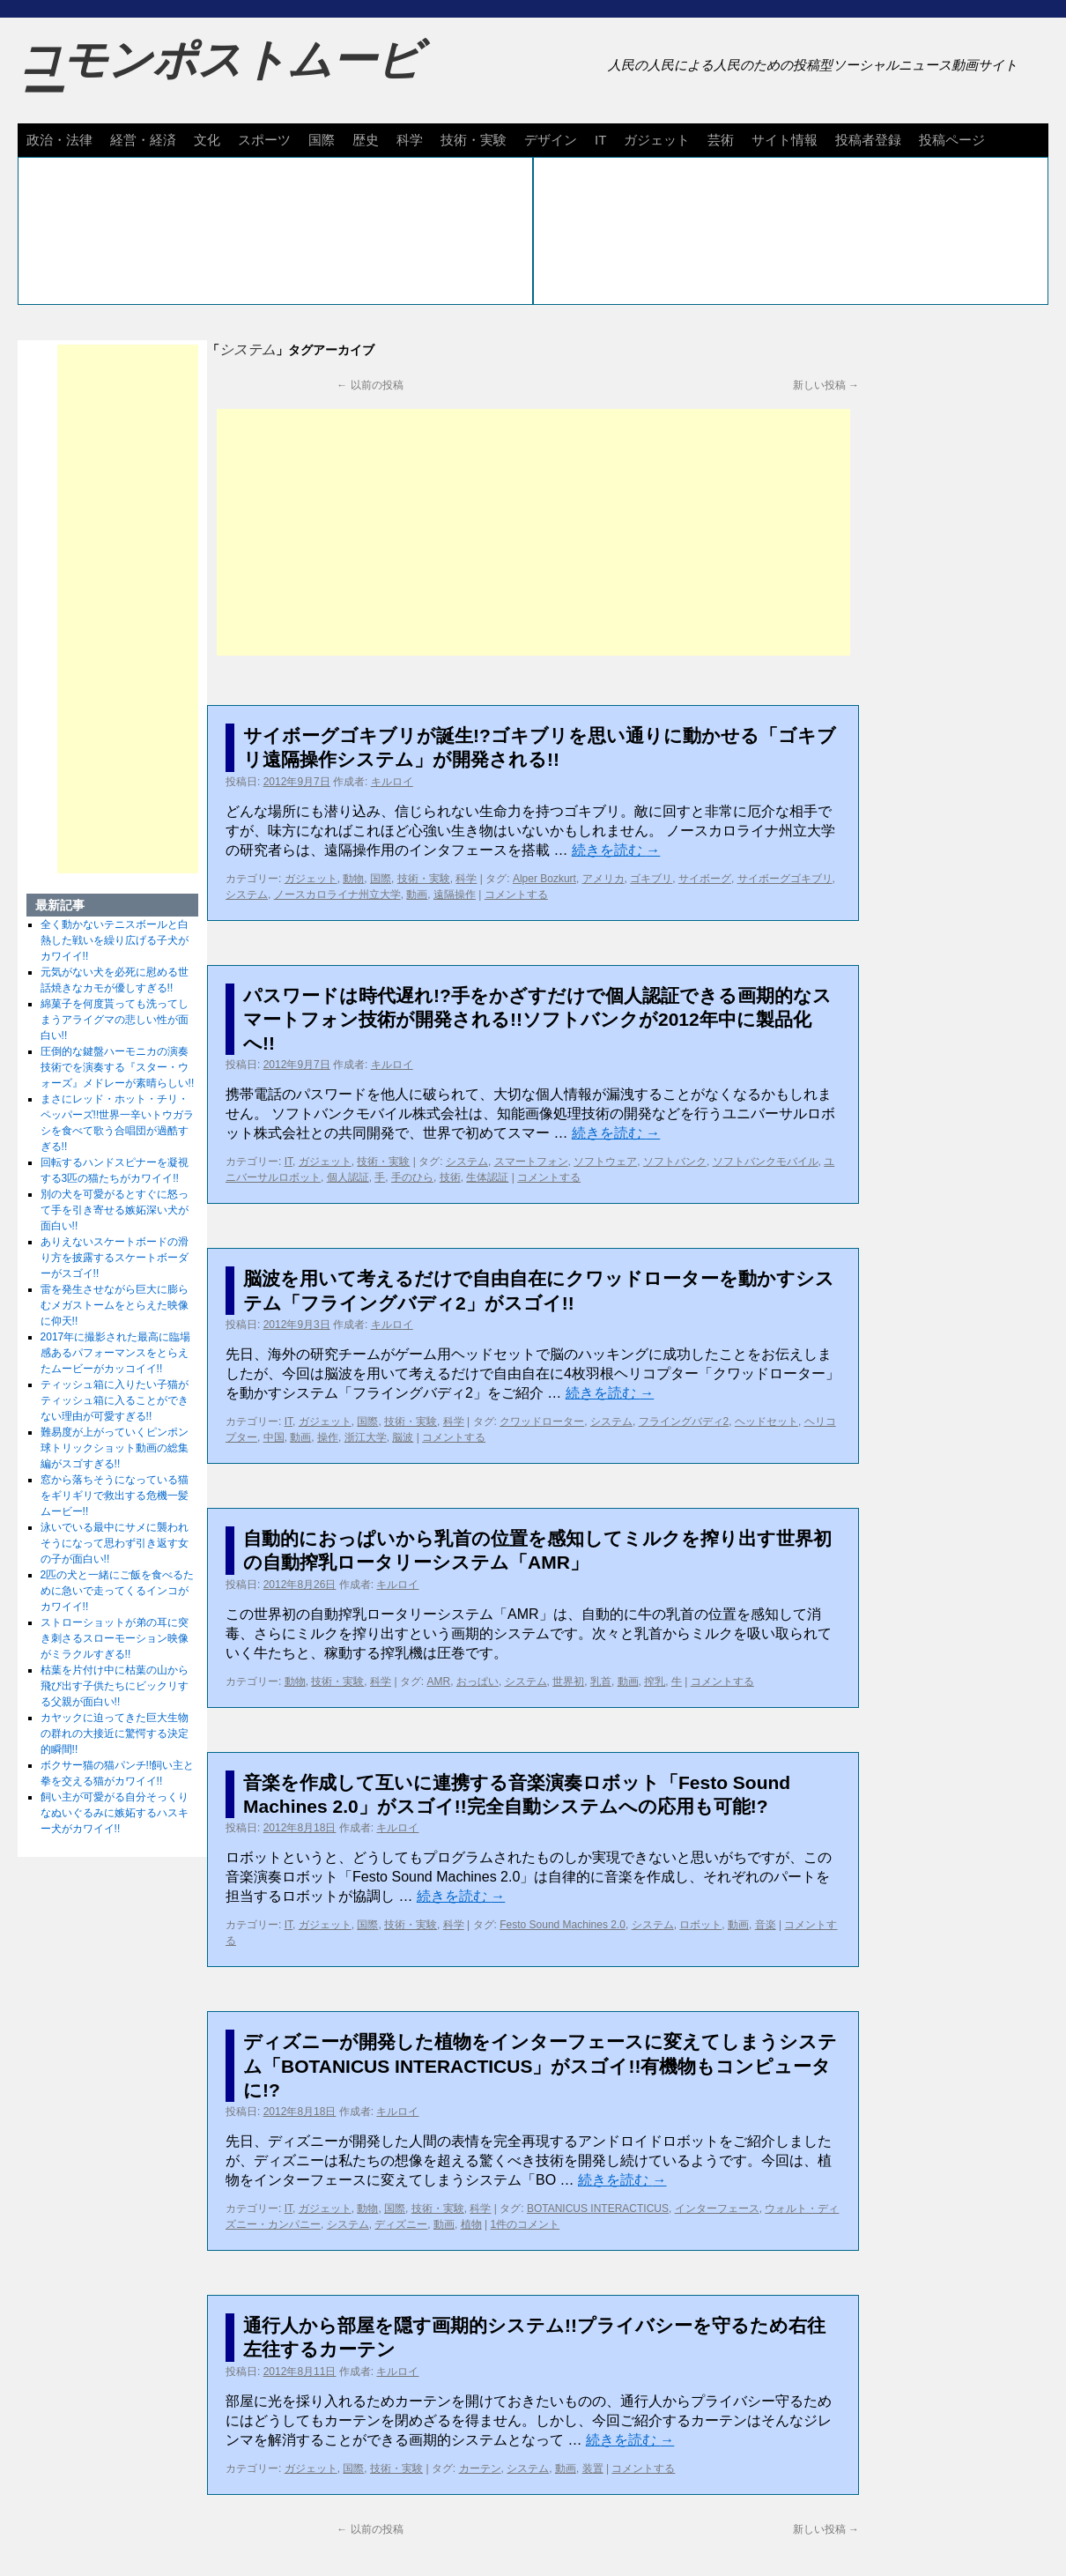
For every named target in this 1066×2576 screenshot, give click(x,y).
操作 (327, 1437)
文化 (207, 139)
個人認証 (348, 1177)
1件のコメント (525, 2224)
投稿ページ (952, 139)
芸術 (720, 139)
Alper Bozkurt (544, 878)
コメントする (516, 894)
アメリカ (603, 878)
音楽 (765, 1925)
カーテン (480, 2468)
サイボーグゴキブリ (785, 878)
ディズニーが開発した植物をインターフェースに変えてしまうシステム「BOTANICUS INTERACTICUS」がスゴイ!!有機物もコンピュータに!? (540, 2065)
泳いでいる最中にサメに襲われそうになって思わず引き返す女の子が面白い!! (115, 1543)
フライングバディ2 (684, 1421)
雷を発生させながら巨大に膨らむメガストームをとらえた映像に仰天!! (115, 1305)
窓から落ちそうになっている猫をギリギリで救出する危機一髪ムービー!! (115, 1496)
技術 (450, 1177)
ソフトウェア (605, 1161)
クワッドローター (542, 1421)
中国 (274, 1437)
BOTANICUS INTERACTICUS (598, 2208)
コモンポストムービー (219, 75)
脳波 (402, 1437)
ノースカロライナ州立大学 (337, 894)
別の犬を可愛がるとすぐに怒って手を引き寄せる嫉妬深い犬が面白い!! (115, 1210)
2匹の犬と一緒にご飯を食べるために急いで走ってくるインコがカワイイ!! (118, 1591)
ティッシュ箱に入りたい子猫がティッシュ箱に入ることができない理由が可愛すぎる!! (115, 1400)
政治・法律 (59, 139)
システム (247, 894)
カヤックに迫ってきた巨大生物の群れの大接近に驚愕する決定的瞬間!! (115, 1733)
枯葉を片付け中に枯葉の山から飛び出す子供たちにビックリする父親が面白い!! (115, 1686)
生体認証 (487, 1177)
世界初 (568, 1681)
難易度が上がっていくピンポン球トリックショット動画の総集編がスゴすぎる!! (115, 1448)
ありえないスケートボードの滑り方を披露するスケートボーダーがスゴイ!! (115, 1258)
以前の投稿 (370, 385)
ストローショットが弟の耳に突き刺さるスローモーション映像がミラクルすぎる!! (115, 1638)
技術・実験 (473, 139)
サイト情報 (784, 139)
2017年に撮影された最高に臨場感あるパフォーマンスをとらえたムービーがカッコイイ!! (116, 1353)
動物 (353, 878)
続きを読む (616, 850)
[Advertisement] (533, 532)
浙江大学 (365, 1437)
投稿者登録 (868, 139)
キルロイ (392, 782)
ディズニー (400, 2224)
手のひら (412, 1177)
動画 (416, 894)
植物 (471, 2224)
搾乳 (654, 1681)
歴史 (365, 139)
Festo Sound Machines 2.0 (563, 1925)
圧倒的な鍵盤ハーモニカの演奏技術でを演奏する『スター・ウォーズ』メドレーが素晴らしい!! (118, 1067)
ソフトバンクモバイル (765, 1161)
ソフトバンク (675, 1161)
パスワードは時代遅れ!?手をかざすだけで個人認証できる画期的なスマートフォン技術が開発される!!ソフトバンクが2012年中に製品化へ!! (537, 1019)
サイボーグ (704, 878)
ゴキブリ (651, 878)
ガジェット (657, 139)
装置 (592, 2468)
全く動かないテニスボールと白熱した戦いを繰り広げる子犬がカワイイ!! (115, 940)
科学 (409, 139)
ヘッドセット (766, 1421)
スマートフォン (531, 1161)
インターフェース (717, 2208)
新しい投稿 (826, 385)
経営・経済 (143, 139)
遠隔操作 (454, 894)
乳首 (600, 1681)
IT (600, 139)
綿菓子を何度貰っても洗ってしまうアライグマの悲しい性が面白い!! (115, 1020)
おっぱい (477, 1681)
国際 (321, 139)
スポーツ (264, 139)
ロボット (700, 1925)
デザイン (550, 139)
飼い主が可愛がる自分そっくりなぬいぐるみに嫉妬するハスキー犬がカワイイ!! (115, 1813)
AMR (439, 1681)
